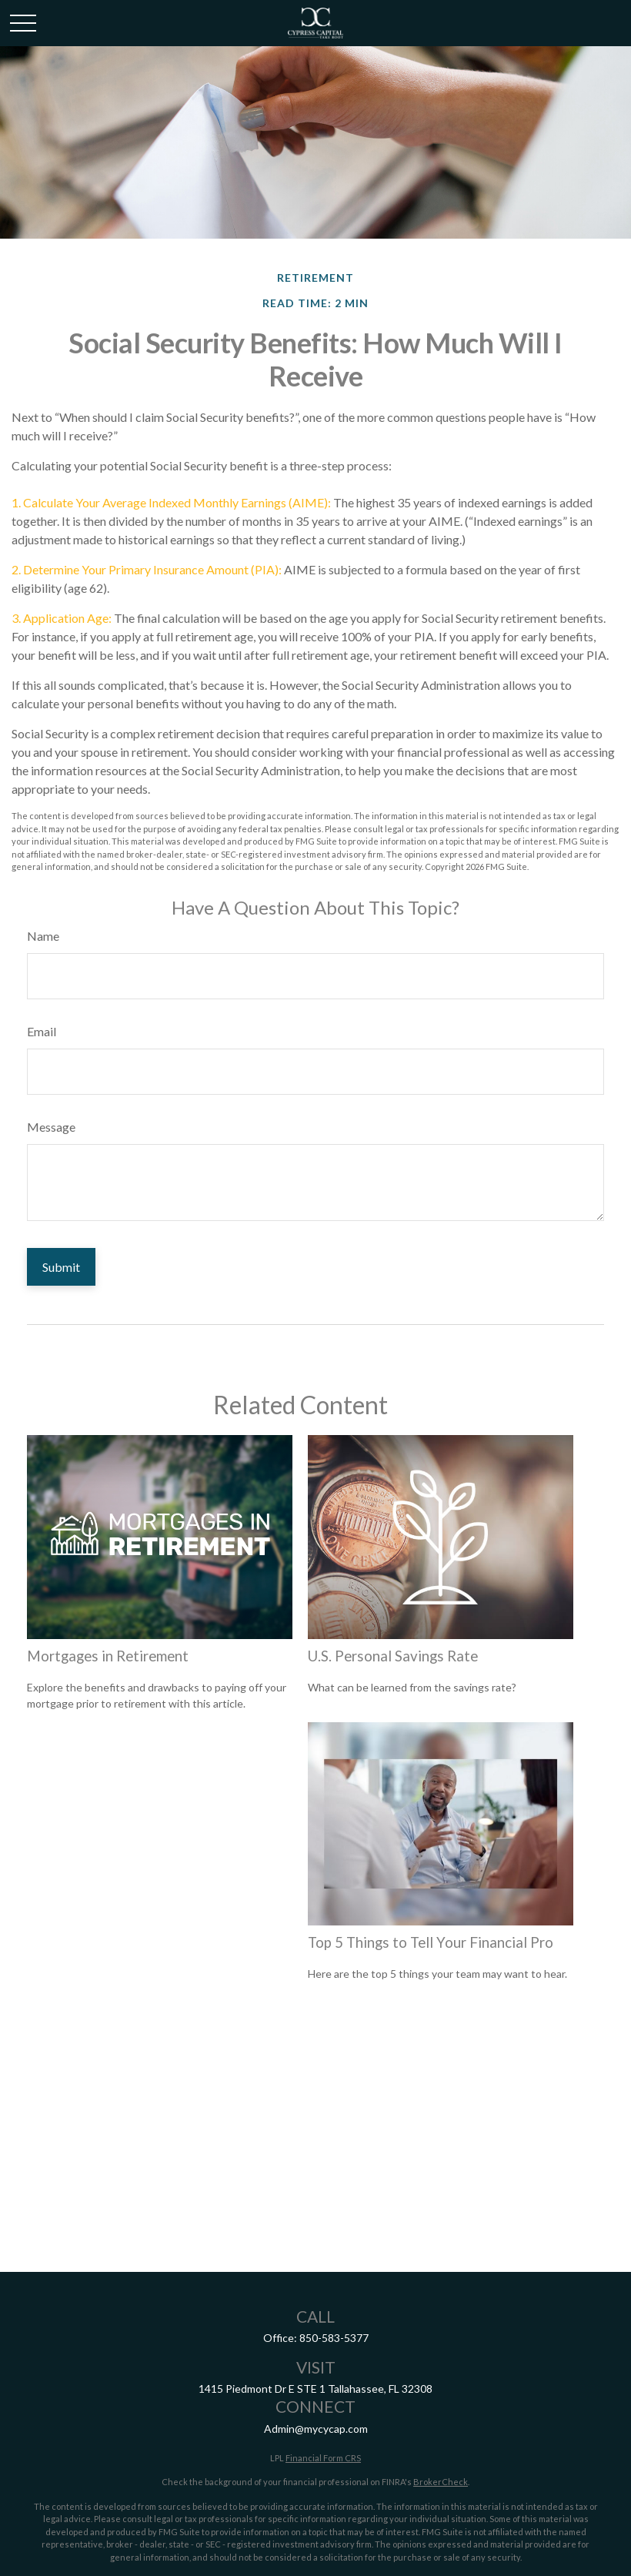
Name (43, 935)
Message (51, 1126)
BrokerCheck (440, 2482)
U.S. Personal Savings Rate (393, 1656)
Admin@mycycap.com (316, 2428)
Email (41, 1031)
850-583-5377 (334, 2337)
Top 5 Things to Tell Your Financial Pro (430, 1942)
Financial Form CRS (323, 2458)
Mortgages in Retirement (108, 1656)
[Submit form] (61, 1267)
